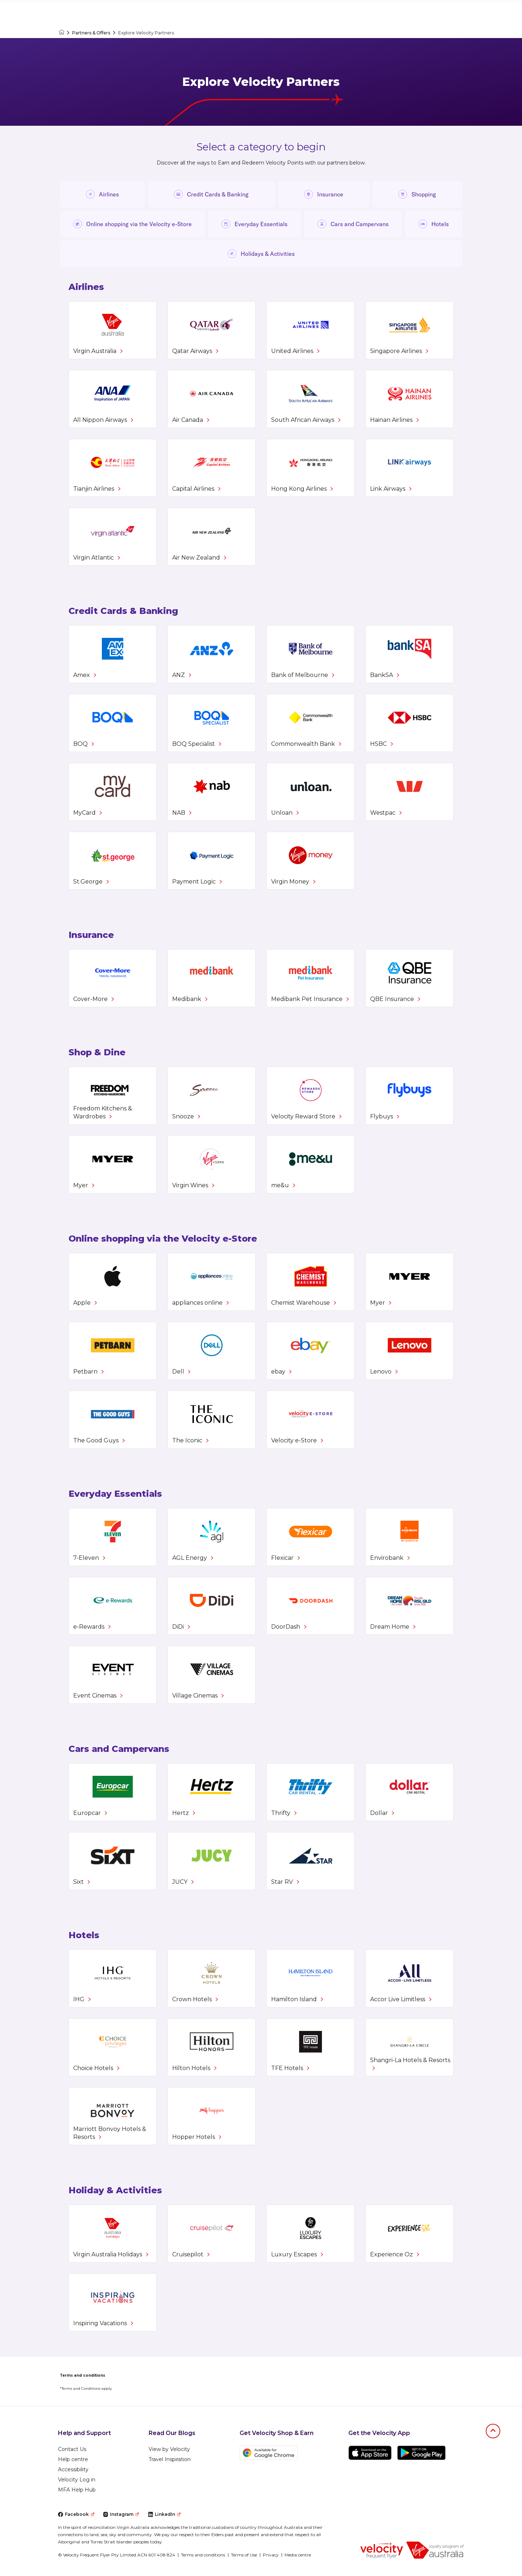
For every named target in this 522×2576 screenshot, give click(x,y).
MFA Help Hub (77, 2489)
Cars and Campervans (353, 224)
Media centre (298, 2555)
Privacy (271, 2555)
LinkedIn (164, 2514)
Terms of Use (244, 2555)
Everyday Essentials (254, 224)
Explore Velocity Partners (146, 33)
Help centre (73, 2459)
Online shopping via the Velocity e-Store (132, 224)
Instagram (121, 2514)
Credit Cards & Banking (211, 194)
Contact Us (72, 2449)
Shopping (417, 194)
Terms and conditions (203, 2555)
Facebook (76, 2514)
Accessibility (73, 2469)
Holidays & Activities (261, 253)
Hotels (433, 224)
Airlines (102, 194)
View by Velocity (169, 2449)
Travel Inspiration (170, 2459)
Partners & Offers (91, 33)
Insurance (323, 194)
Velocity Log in (76, 2479)
